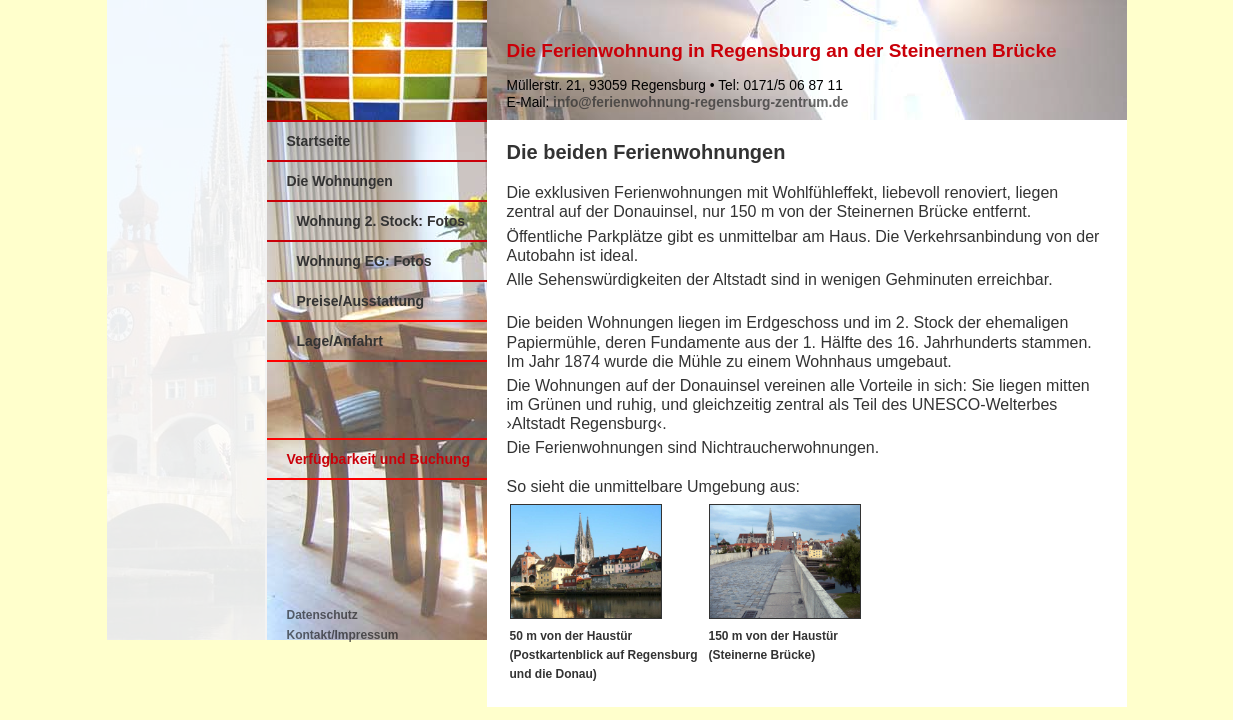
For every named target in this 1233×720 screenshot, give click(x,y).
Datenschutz (322, 615)
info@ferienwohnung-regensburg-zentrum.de (700, 102)
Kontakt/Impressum (343, 635)
